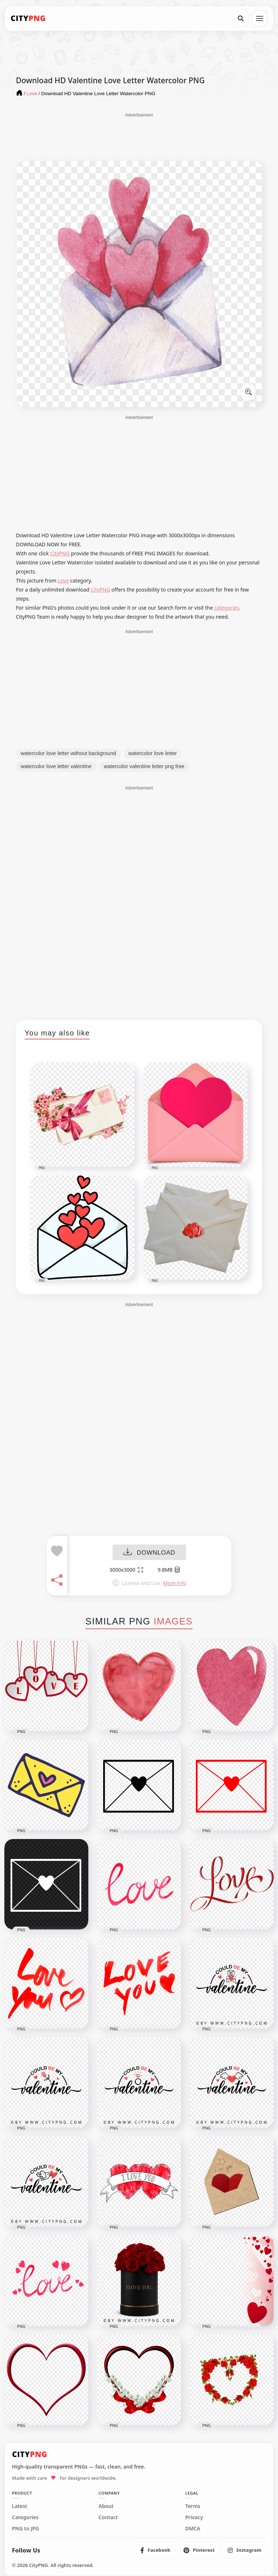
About (105, 2506)
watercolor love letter (153, 753)
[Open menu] (260, 18)
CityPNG (60, 553)
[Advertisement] (139, 136)
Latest (19, 2506)
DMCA (193, 2528)
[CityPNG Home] (28, 18)
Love (63, 580)
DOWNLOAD (149, 1552)
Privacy (194, 2517)
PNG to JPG (25, 2528)
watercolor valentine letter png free (144, 766)
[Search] (241, 18)
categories (226, 607)
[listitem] (155, 2550)
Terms (193, 2506)
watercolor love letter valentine (56, 766)
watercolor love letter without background (68, 753)
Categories (25, 2517)
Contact (108, 2517)
